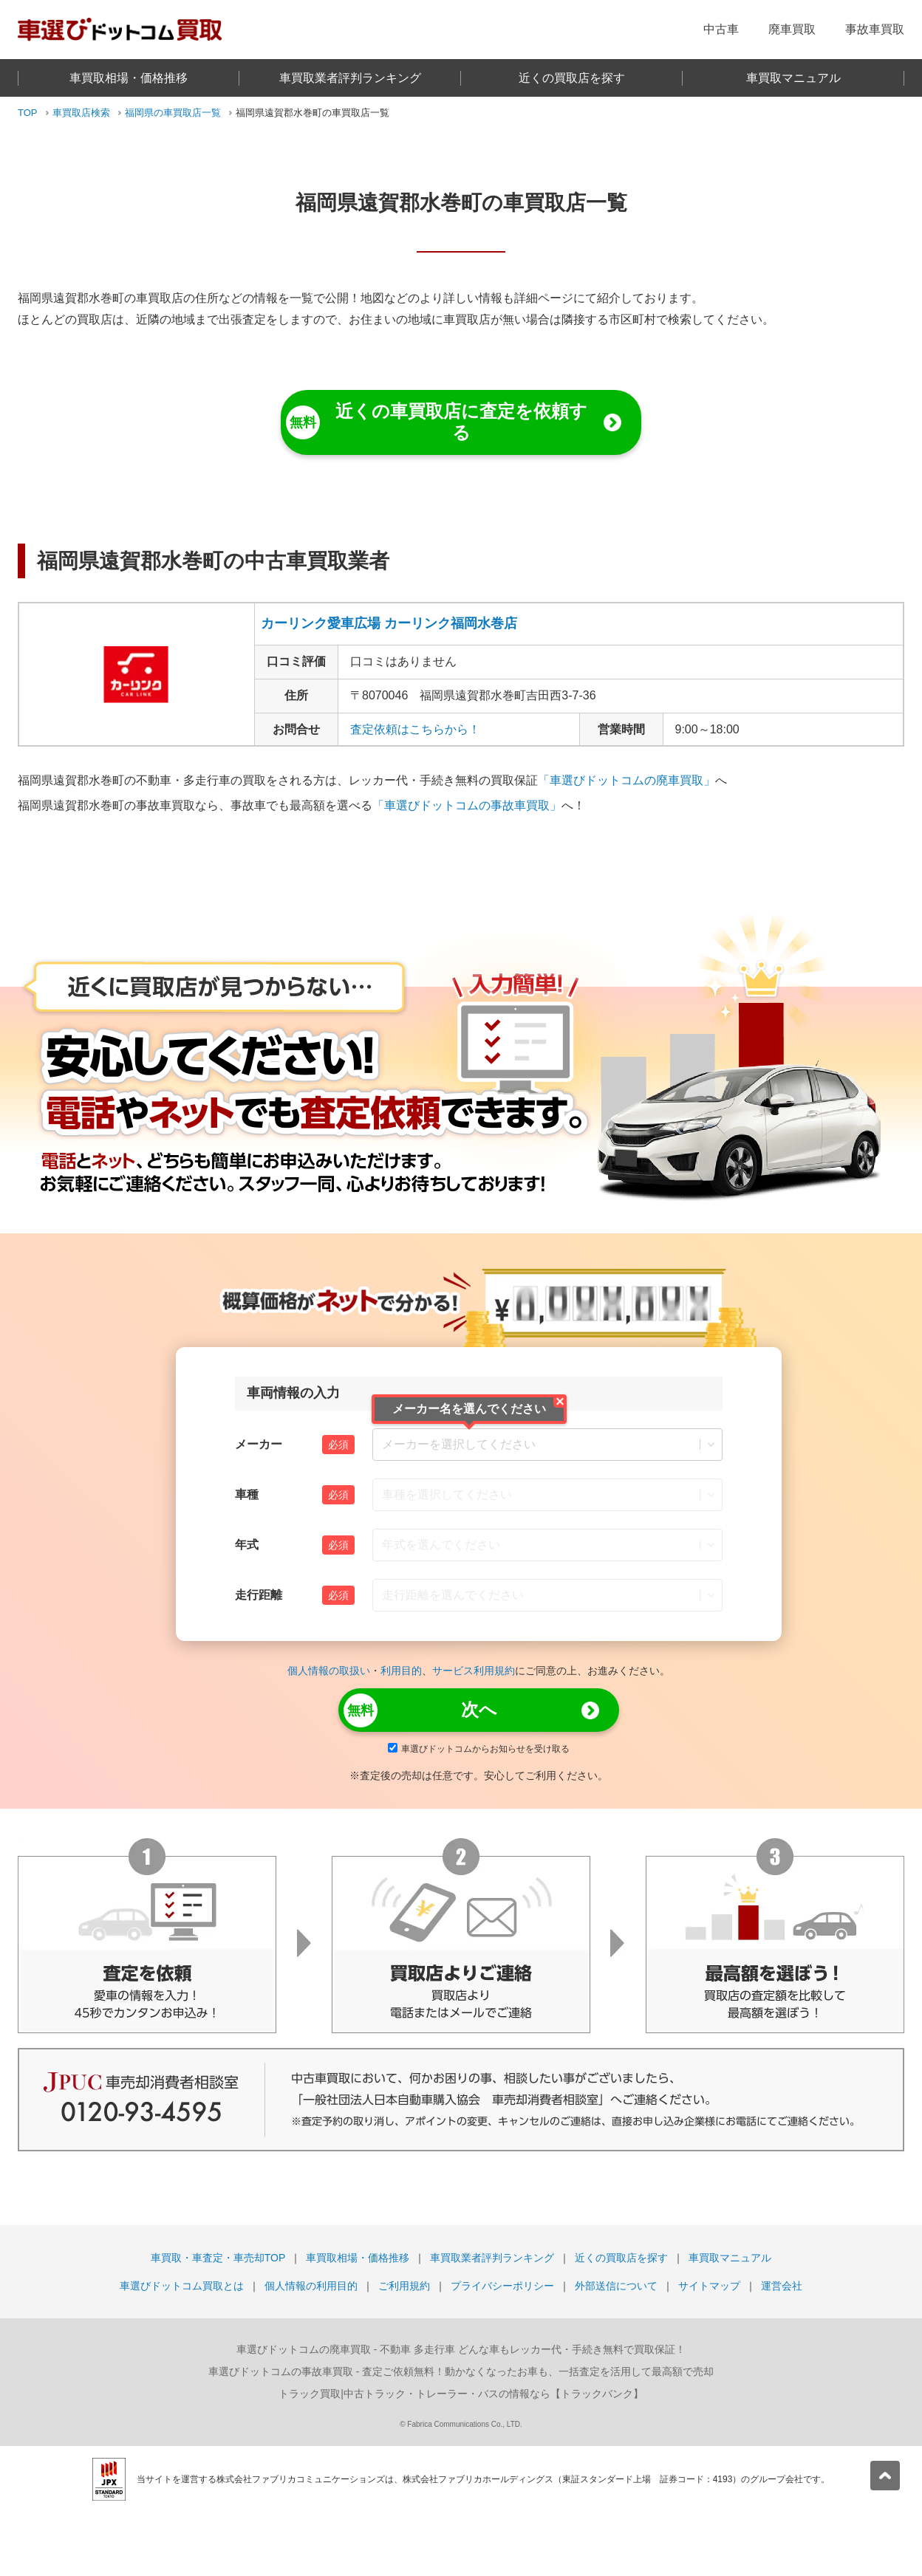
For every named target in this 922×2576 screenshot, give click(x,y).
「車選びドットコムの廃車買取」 (626, 780)
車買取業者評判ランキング (350, 78)
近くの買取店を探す (572, 78)
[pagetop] (885, 2475)
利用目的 (401, 1670)
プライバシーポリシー (502, 2286)
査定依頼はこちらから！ (415, 729)
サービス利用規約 (473, 1670)
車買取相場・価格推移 (128, 78)
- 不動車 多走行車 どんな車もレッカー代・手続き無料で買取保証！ (461, 2349)
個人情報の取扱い (328, 1670)
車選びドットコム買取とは (182, 2286)
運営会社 (781, 2286)
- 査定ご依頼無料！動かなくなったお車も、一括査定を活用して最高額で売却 (461, 2371)
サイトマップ (709, 2286)
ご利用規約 (404, 2286)
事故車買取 (874, 29)
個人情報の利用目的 (311, 2286)
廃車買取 (792, 29)
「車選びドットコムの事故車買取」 (466, 805)
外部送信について (616, 2286)
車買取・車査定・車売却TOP (218, 2258)
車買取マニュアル (793, 78)
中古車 (721, 29)
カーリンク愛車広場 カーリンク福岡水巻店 (389, 623)
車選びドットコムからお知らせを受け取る (479, 1749)
